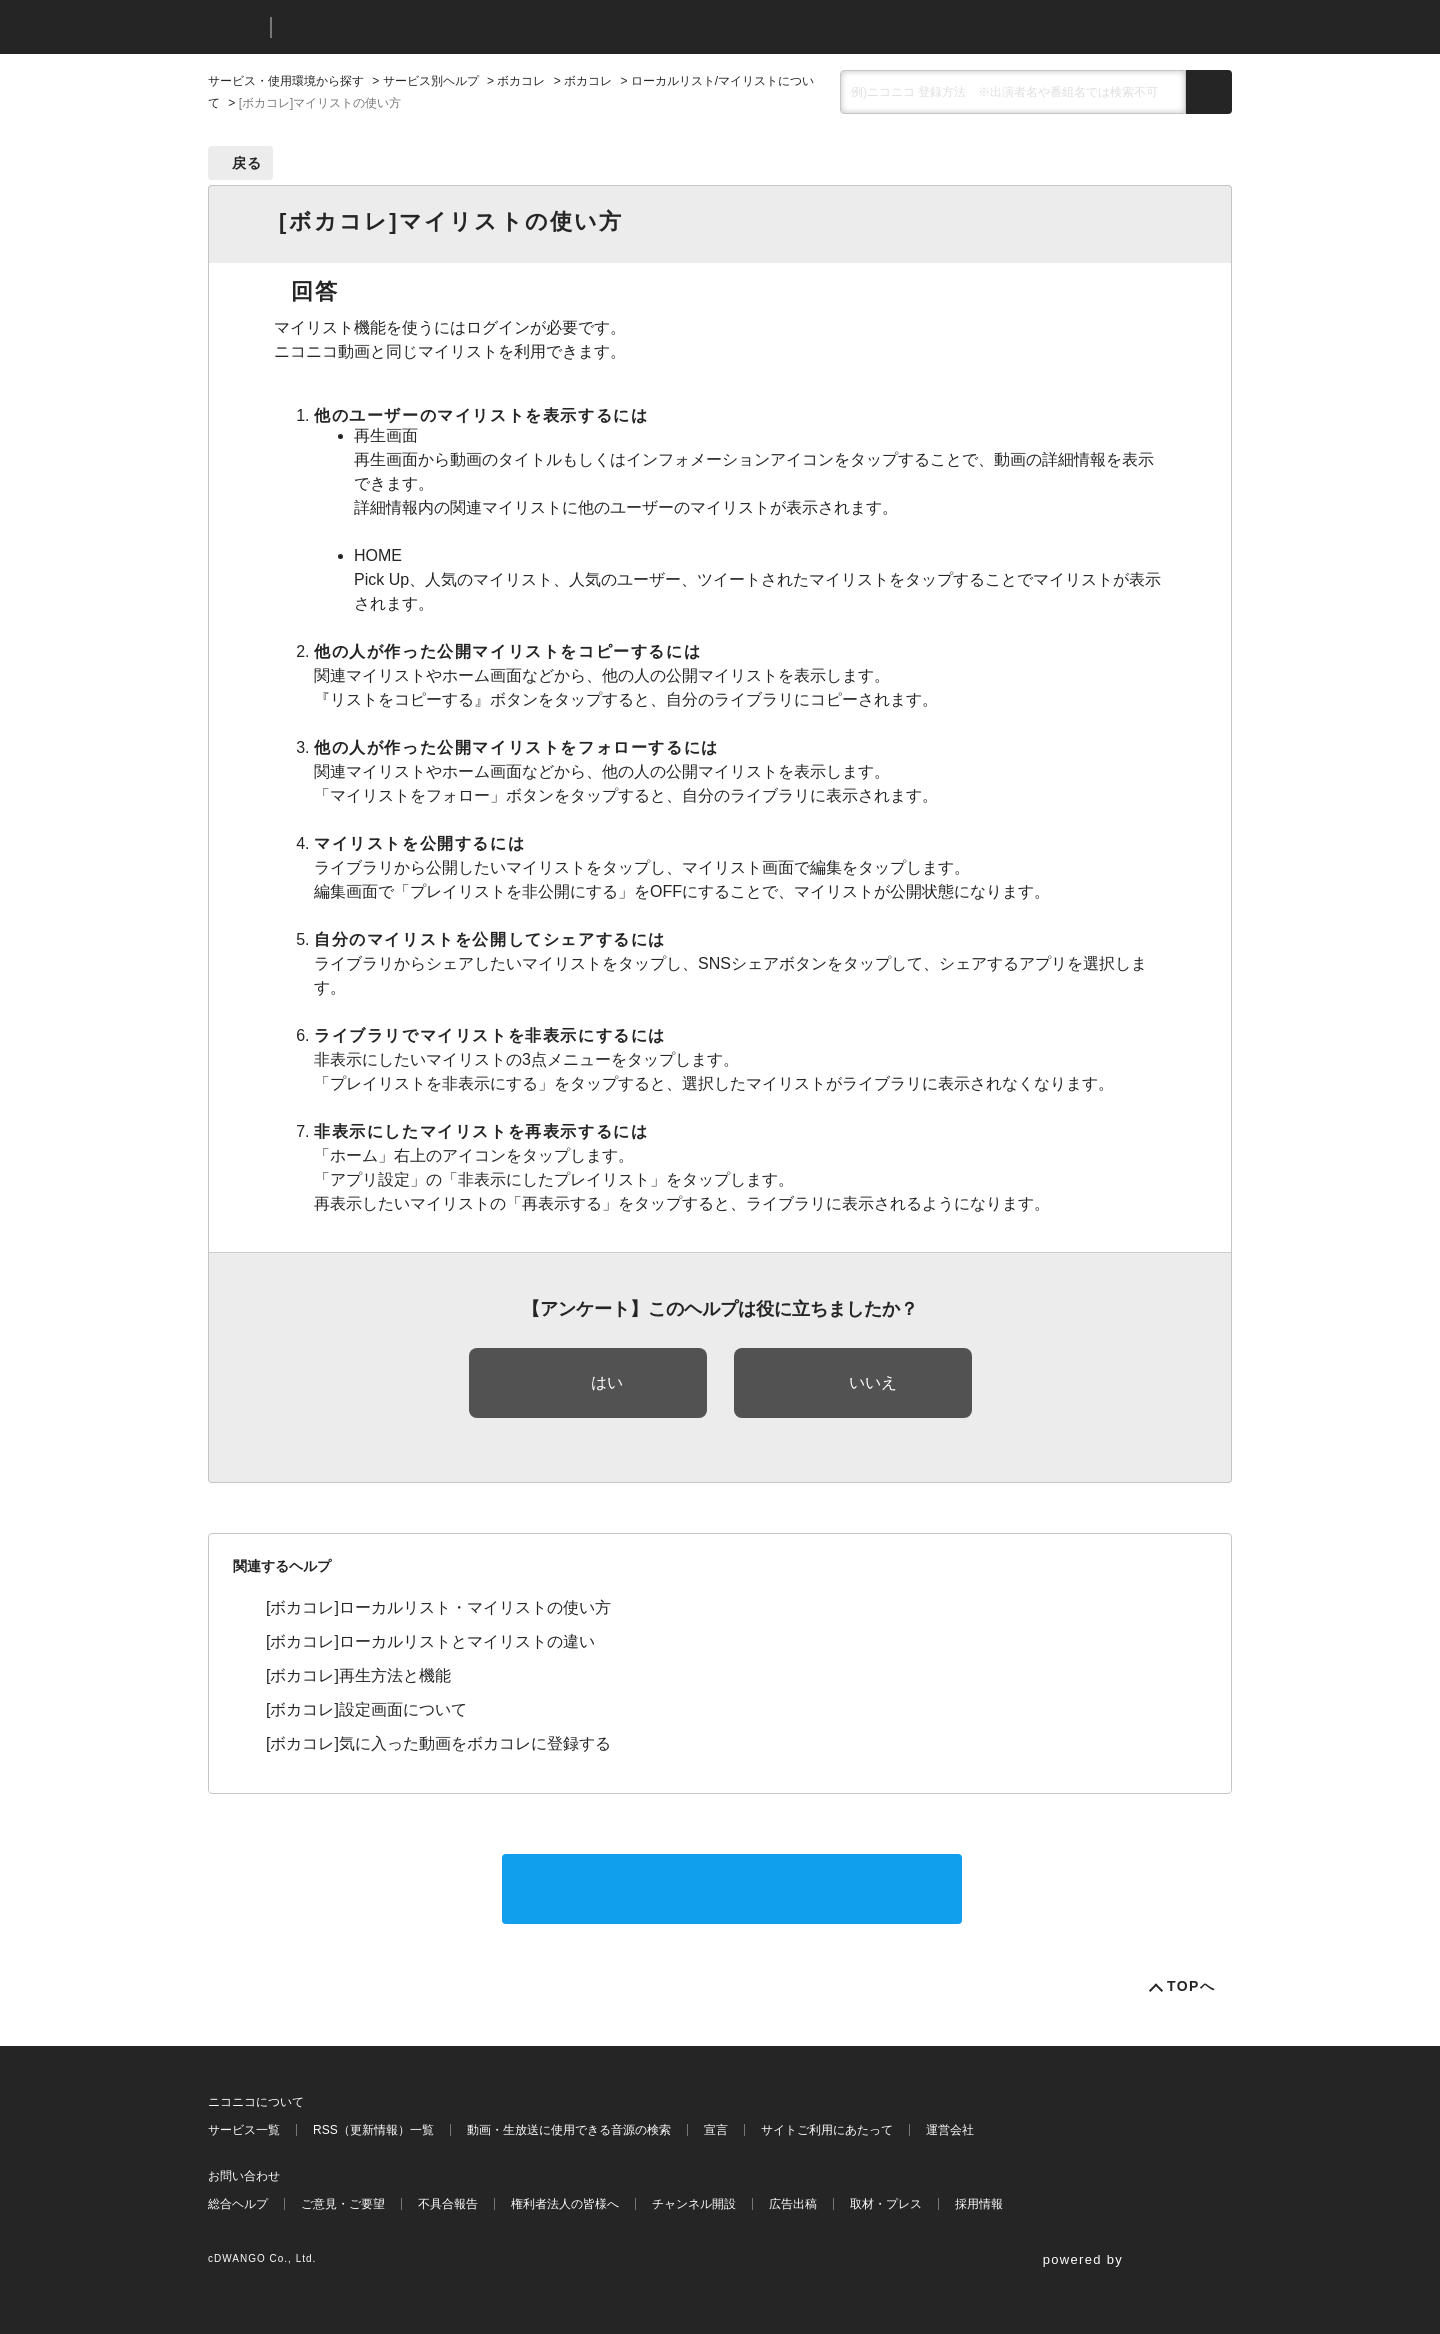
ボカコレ (521, 81)
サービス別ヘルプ (431, 81)
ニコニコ (235, 27)
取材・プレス (886, 2204)
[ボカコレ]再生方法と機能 (358, 1675)
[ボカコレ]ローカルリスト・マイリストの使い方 (438, 1607)
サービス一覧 (244, 2130)
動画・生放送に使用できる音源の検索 (569, 2130)
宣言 (716, 2130)
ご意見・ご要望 (343, 2204)
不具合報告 (448, 2204)
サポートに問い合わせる (732, 1888)
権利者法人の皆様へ (565, 2204)
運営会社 (950, 2130)
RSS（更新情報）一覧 (373, 2130)
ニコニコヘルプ (392, 27)
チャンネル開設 (694, 2204)
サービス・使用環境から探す (286, 81)
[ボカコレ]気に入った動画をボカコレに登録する (438, 1743)
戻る (247, 163)
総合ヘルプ (238, 2204)
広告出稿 (793, 2204)
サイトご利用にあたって (827, 2130)
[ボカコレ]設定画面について (366, 1709)
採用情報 (979, 2204)
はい (607, 1382)
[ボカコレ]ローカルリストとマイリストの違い (430, 1641)
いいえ (873, 1382)
